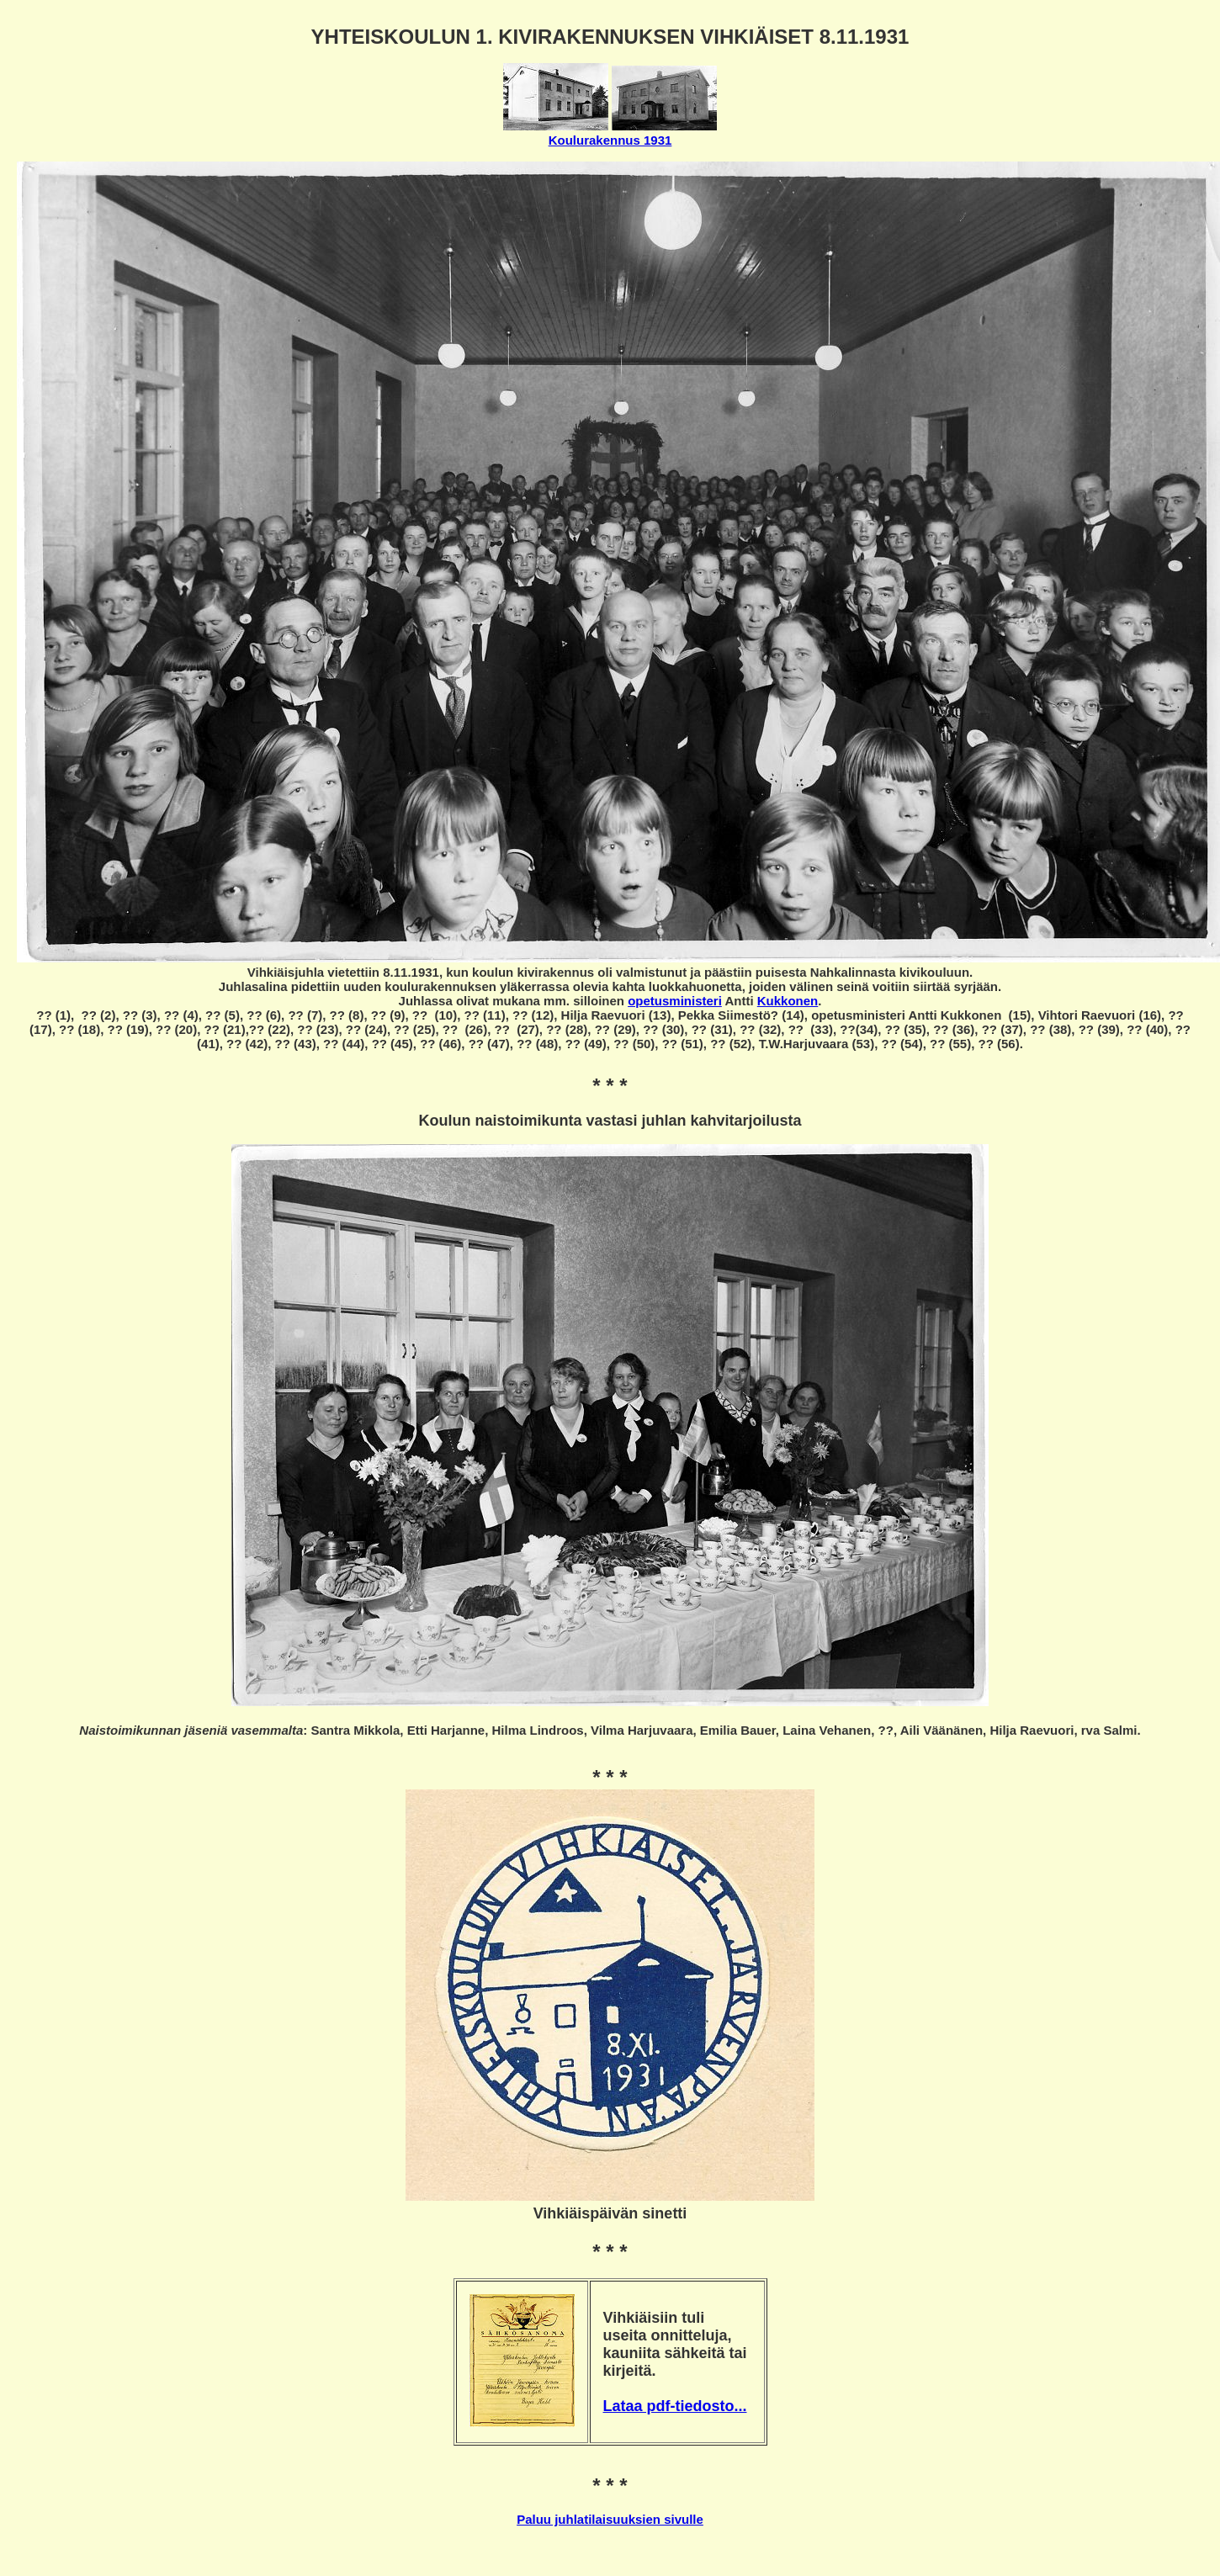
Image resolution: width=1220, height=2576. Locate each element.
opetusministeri (675, 1001)
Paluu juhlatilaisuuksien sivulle (610, 2519)
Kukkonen (788, 1001)
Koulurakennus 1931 (610, 140)
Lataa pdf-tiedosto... (675, 2406)
